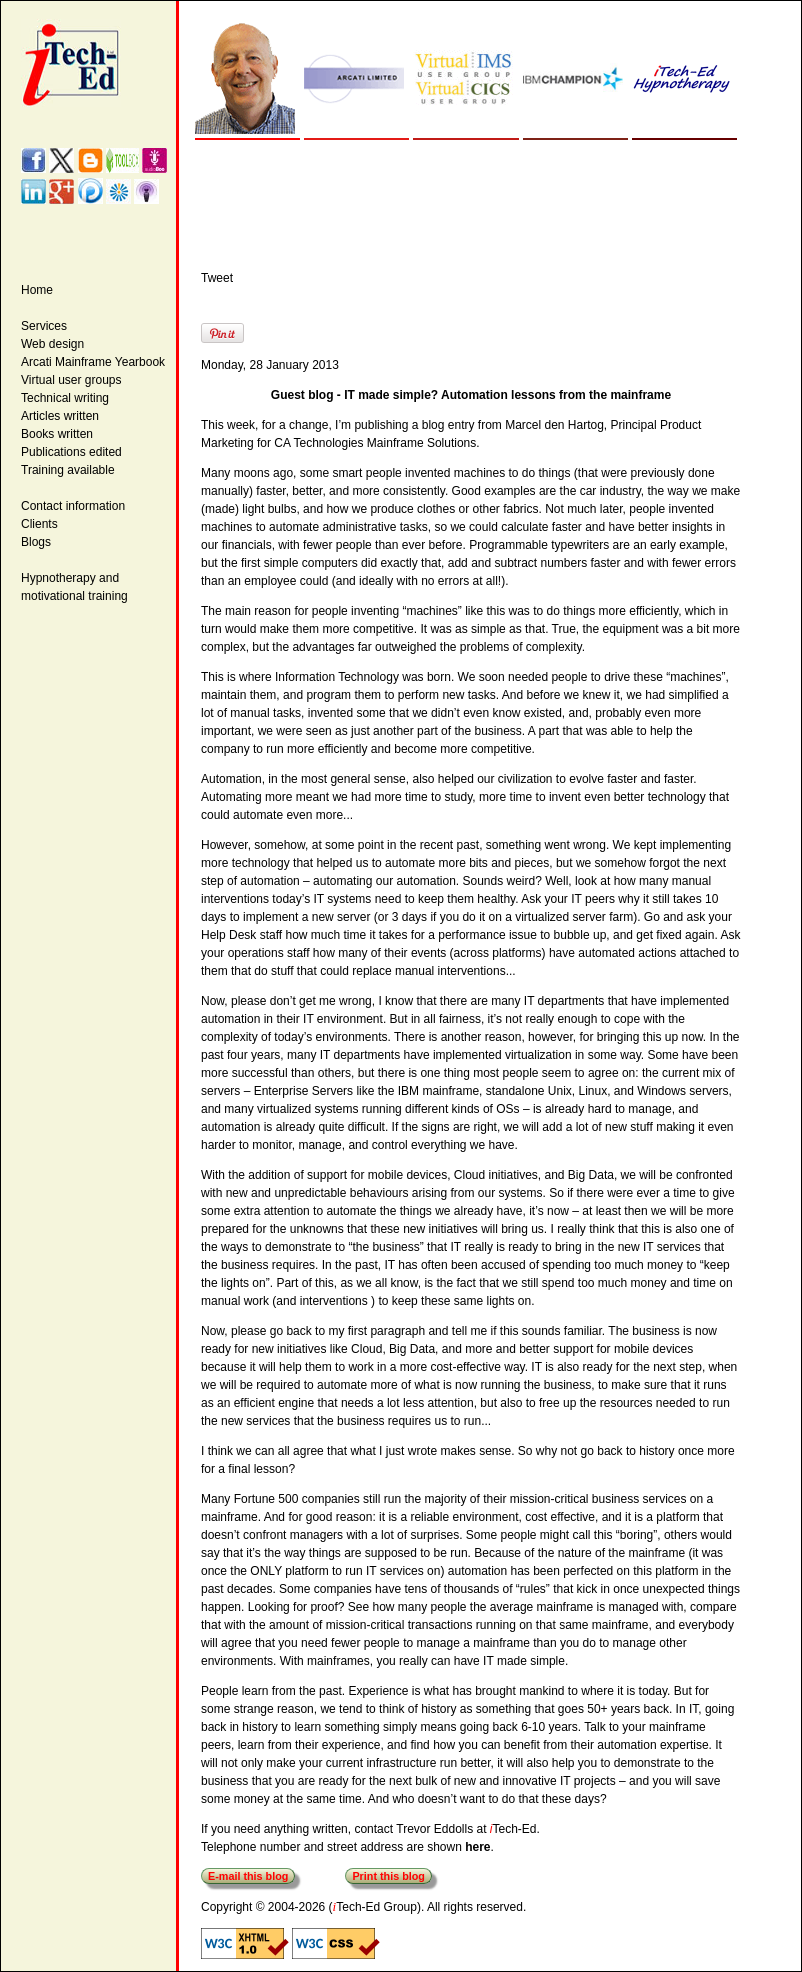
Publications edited (71, 452)
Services (44, 326)
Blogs (36, 542)
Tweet (217, 278)
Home (37, 290)
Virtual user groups (71, 380)
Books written (57, 434)
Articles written (60, 416)
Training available (68, 470)
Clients (39, 524)
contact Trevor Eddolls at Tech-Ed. (446, 1829)
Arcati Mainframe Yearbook (93, 362)
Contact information (73, 506)
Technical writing (65, 398)
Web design (52, 344)
